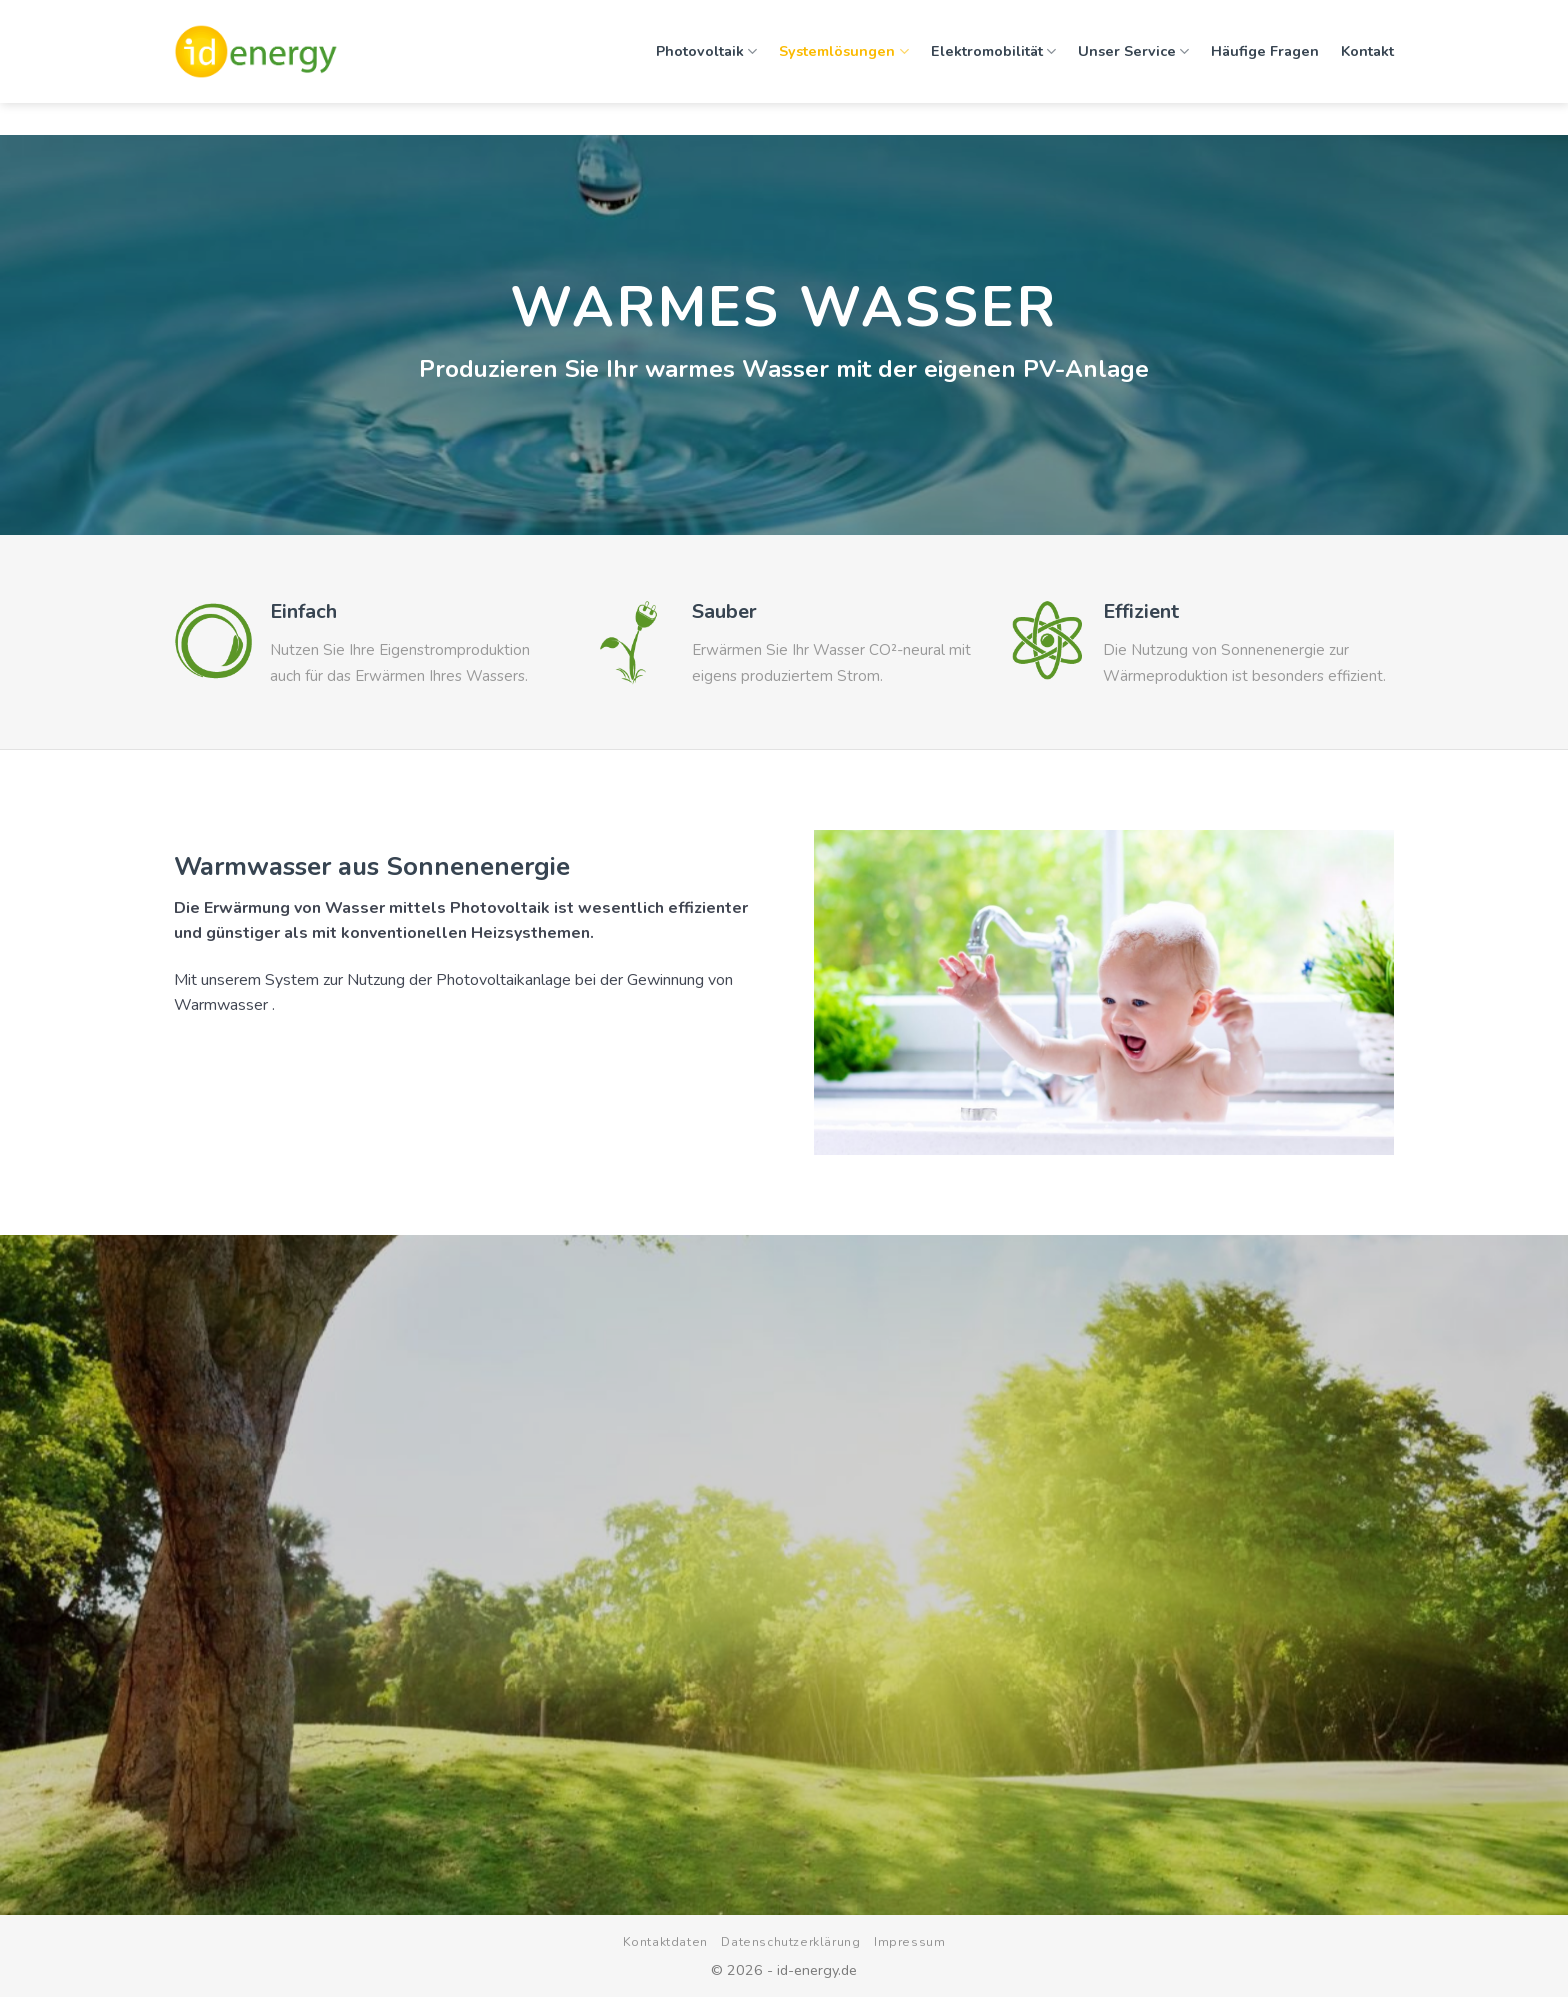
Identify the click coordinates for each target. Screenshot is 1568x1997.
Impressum (910, 1942)
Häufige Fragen (1265, 45)
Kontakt (1367, 45)
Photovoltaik (706, 45)
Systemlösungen (843, 45)
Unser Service (1133, 45)
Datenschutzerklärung (790, 1942)
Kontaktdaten (665, 1942)
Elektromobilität (993, 45)
